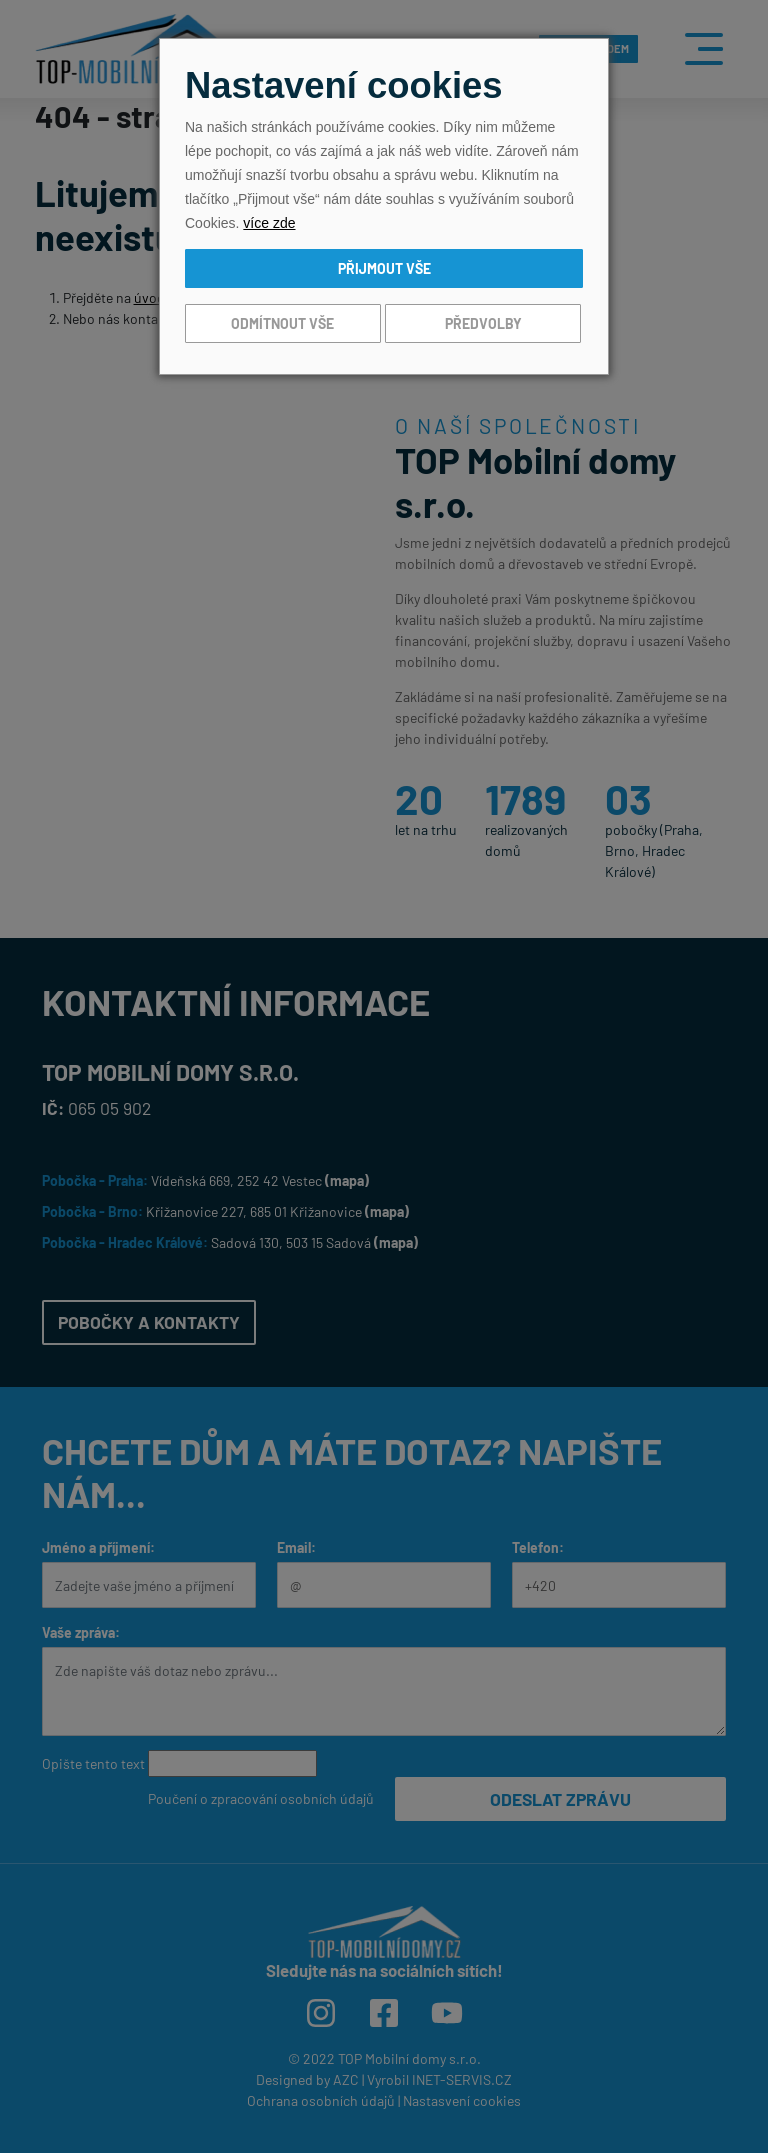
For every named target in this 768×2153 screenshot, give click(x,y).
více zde (269, 223)
